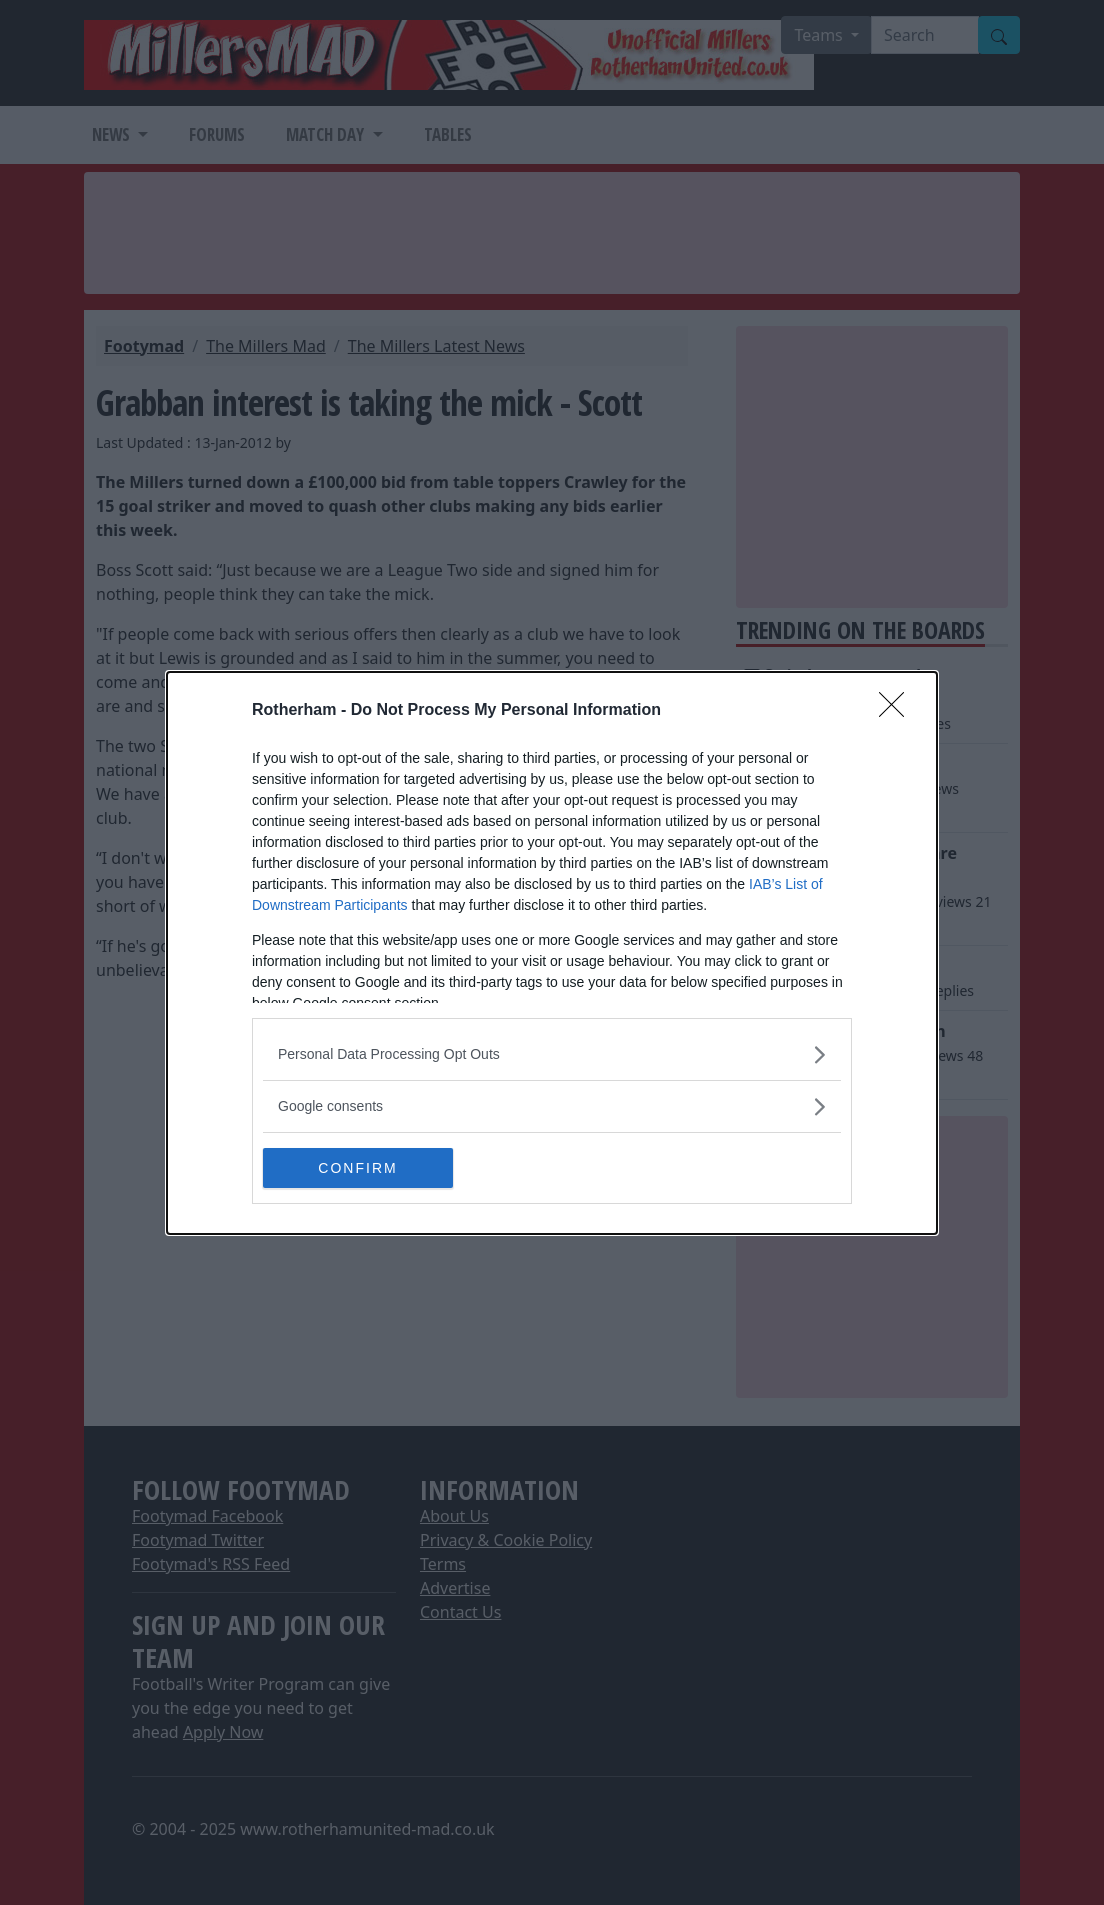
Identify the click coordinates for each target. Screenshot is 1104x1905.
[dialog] (552, 953)
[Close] (898, 711)
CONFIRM (357, 1167)
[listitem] (552, 1054)
